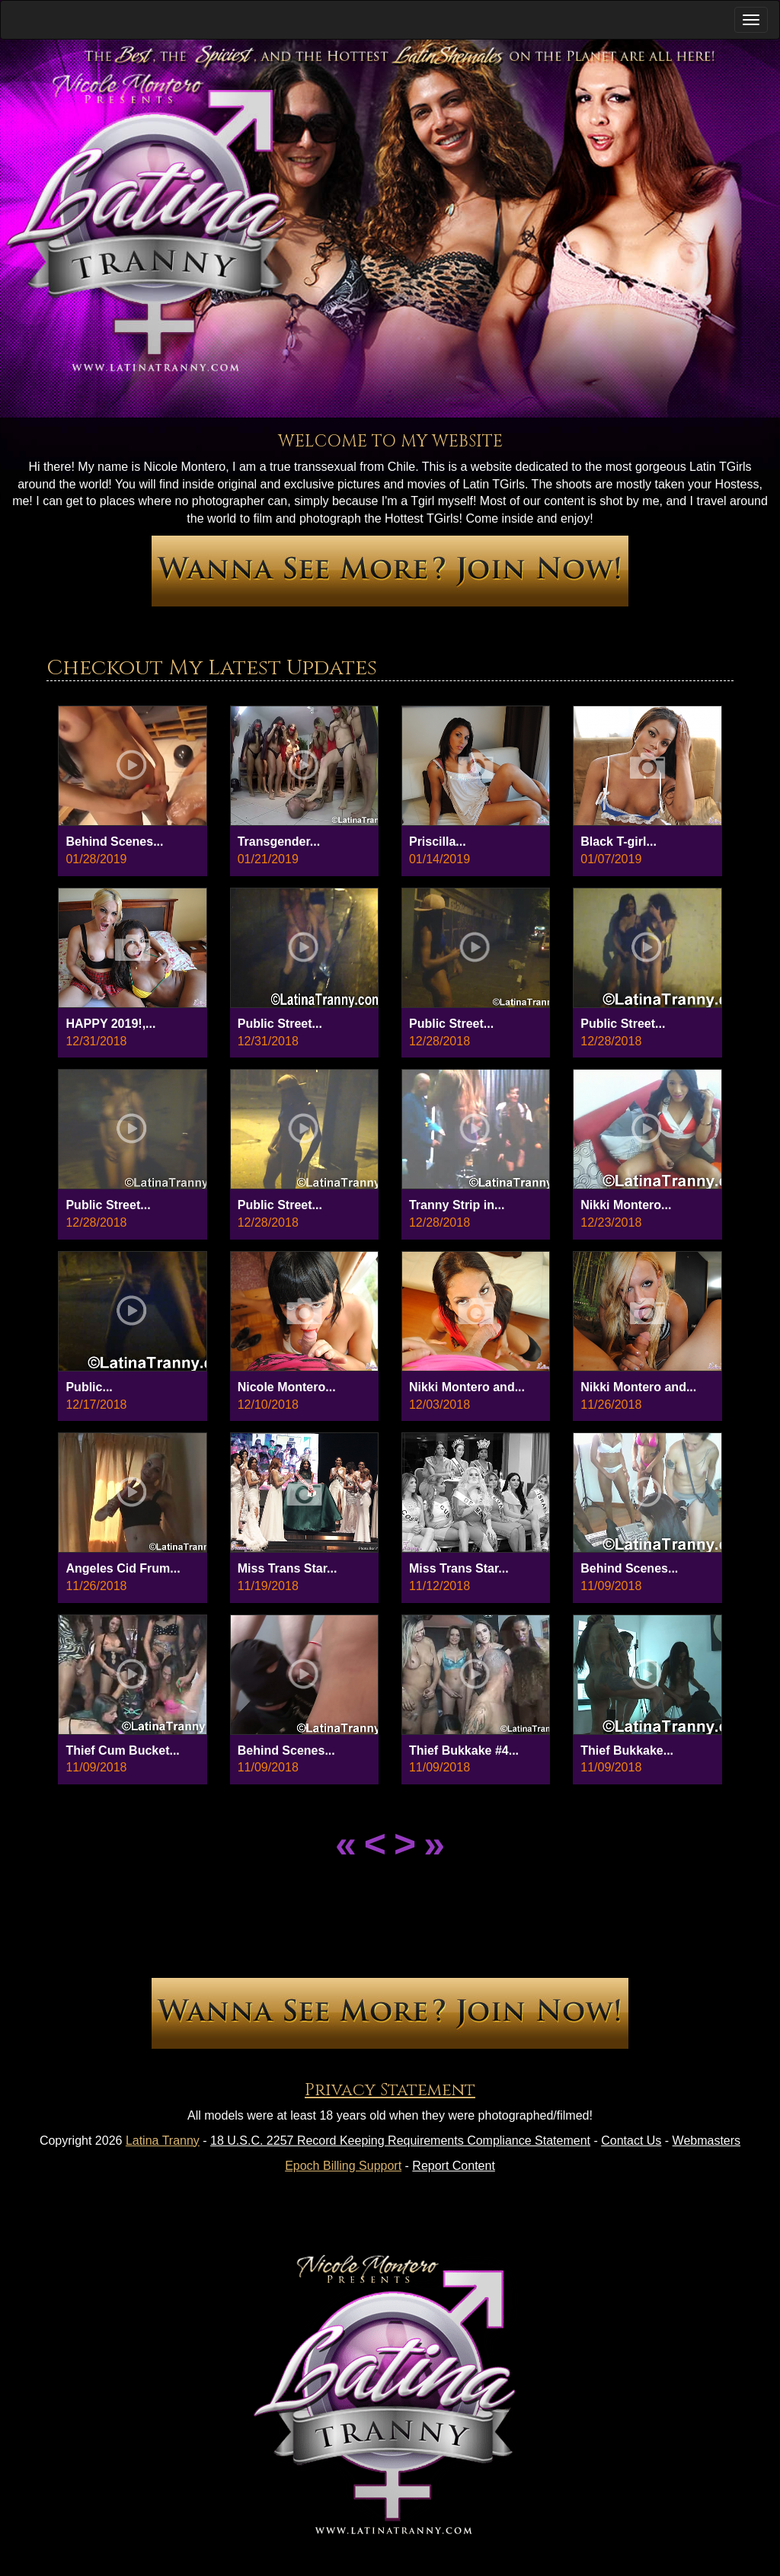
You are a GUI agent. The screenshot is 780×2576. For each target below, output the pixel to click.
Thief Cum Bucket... (122, 1750)
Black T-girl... (618, 841)
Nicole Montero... (287, 1387)
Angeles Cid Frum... (123, 1568)
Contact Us (631, 2140)
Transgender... (279, 841)
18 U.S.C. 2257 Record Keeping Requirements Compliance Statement (400, 2140)
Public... (89, 1387)
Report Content (453, 2165)
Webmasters (707, 2140)
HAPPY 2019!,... (110, 1023)
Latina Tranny (163, 2140)
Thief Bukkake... (626, 1750)
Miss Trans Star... (287, 1568)
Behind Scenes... (114, 841)
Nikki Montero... (625, 1204)
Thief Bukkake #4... (464, 1750)
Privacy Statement (390, 2090)
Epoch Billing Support (343, 2165)
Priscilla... (437, 841)
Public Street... (280, 1023)
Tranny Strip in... (456, 1204)
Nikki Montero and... (467, 1387)
